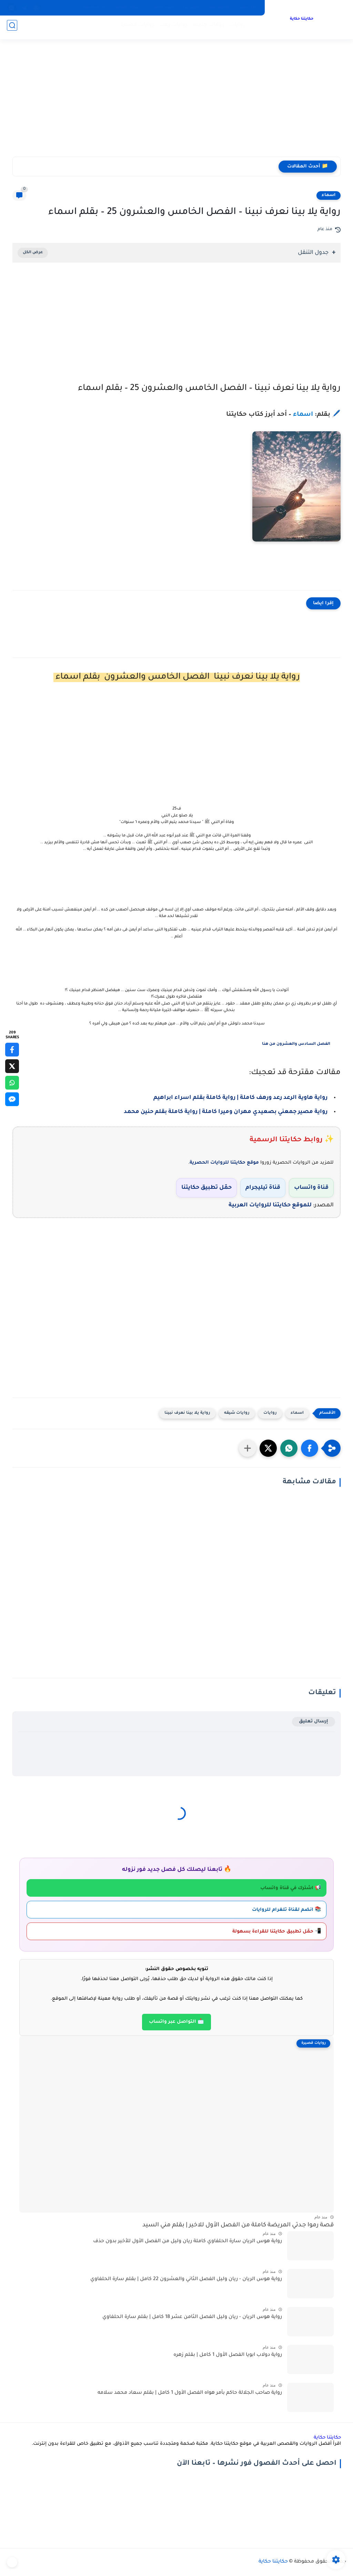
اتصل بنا (191, 7)
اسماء (328, 195)
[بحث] (12, 28)
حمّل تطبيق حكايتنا (206, 1188)
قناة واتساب (311, 1188)
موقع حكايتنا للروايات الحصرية (224, 1162)
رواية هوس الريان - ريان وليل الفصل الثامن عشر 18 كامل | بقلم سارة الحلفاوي (192, 2317)
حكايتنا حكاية (299, 20)
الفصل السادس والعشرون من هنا (296, 1044)
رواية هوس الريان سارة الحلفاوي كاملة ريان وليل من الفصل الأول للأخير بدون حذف (187, 2241)
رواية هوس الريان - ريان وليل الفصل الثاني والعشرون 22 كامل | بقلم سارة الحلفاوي (186, 2279)
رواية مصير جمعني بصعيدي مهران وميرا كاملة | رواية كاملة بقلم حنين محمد (225, 1112)
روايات (235, 28)
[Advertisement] (176, 103)
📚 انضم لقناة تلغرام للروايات (286, 1910)
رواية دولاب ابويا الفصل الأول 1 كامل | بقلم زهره (227, 2355)
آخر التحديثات (92, 7)
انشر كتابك (163, 7)
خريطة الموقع (128, 7)
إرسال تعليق (313, 1721)
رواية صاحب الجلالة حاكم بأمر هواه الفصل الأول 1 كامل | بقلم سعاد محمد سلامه (190, 2393)
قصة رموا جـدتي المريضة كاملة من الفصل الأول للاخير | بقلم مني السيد (238, 2225)
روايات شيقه (237, 1413)
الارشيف (248, 7)
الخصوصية (219, 7)
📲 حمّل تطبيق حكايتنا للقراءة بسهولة (276, 1931)
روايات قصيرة (135, 28)
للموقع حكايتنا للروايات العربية (270, 1205)
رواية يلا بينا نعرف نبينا (187, 1413)
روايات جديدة (206, 28)
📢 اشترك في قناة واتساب (290, 1888)
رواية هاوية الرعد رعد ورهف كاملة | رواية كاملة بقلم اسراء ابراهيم (240, 1098)
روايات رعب (171, 28)
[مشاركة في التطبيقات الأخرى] (247, 1448)
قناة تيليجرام (262, 1188)
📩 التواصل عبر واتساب (176, 2021)
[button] (309, 1448)
